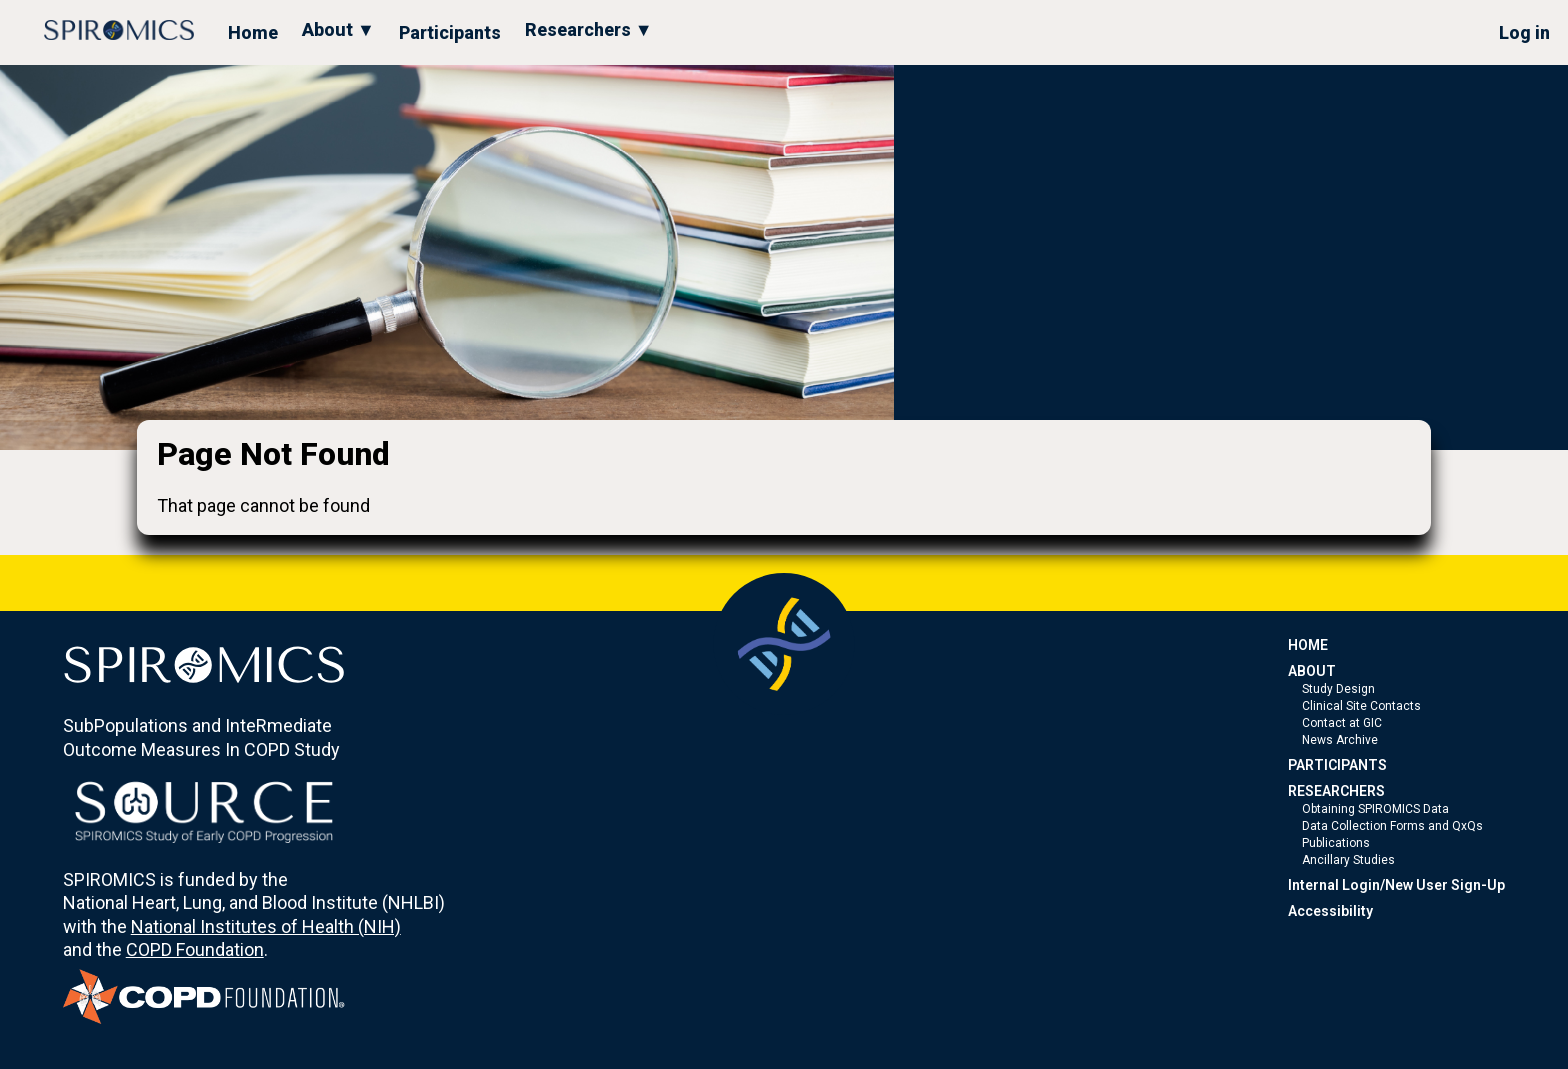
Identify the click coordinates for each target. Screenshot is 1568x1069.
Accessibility (1330, 911)
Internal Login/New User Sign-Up (1396, 885)
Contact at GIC (1342, 723)
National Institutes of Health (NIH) (266, 926)
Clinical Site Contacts (1361, 706)
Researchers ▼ (589, 29)
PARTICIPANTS (1337, 765)
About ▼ (338, 29)
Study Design (1338, 689)
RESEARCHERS (1336, 791)
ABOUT (1312, 671)
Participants (450, 32)
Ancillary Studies (1348, 860)
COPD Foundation (195, 949)
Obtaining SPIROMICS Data (1375, 809)
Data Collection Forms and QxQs (1392, 826)
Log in (1524, 32)
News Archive (1340, 740)
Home (253, 32)
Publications (1336, 843)
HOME (1308, 645)
